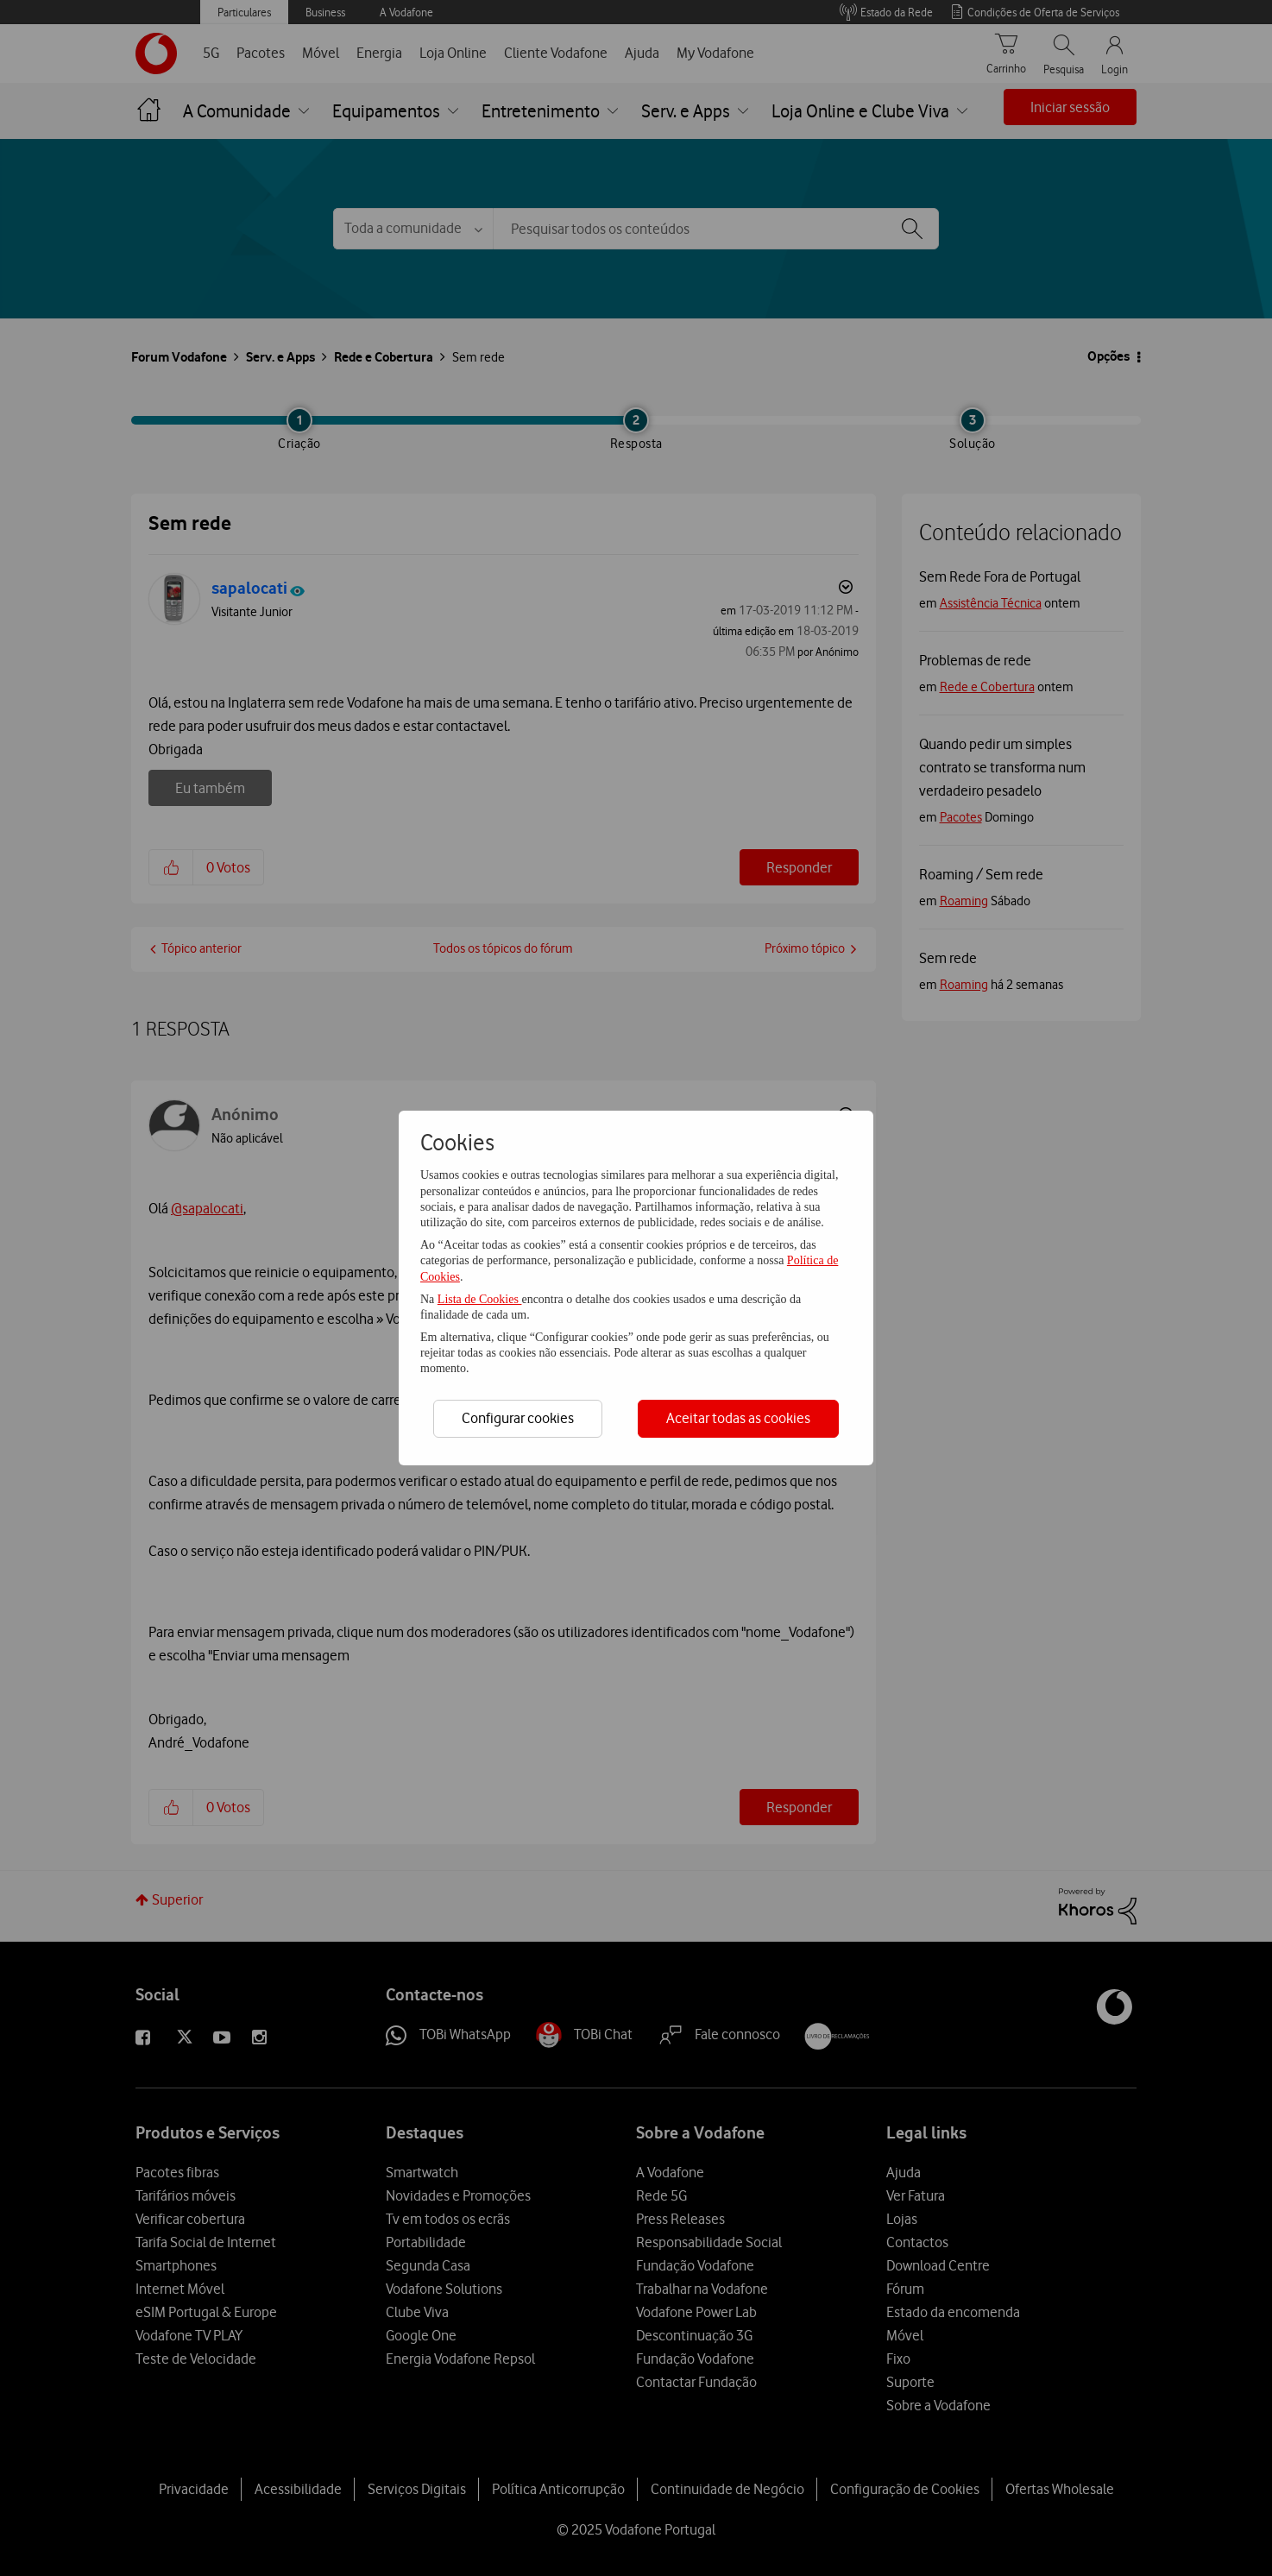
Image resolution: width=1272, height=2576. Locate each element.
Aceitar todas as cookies (738, 1418)
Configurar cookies (518, 1418)
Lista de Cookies (480, 1299)
